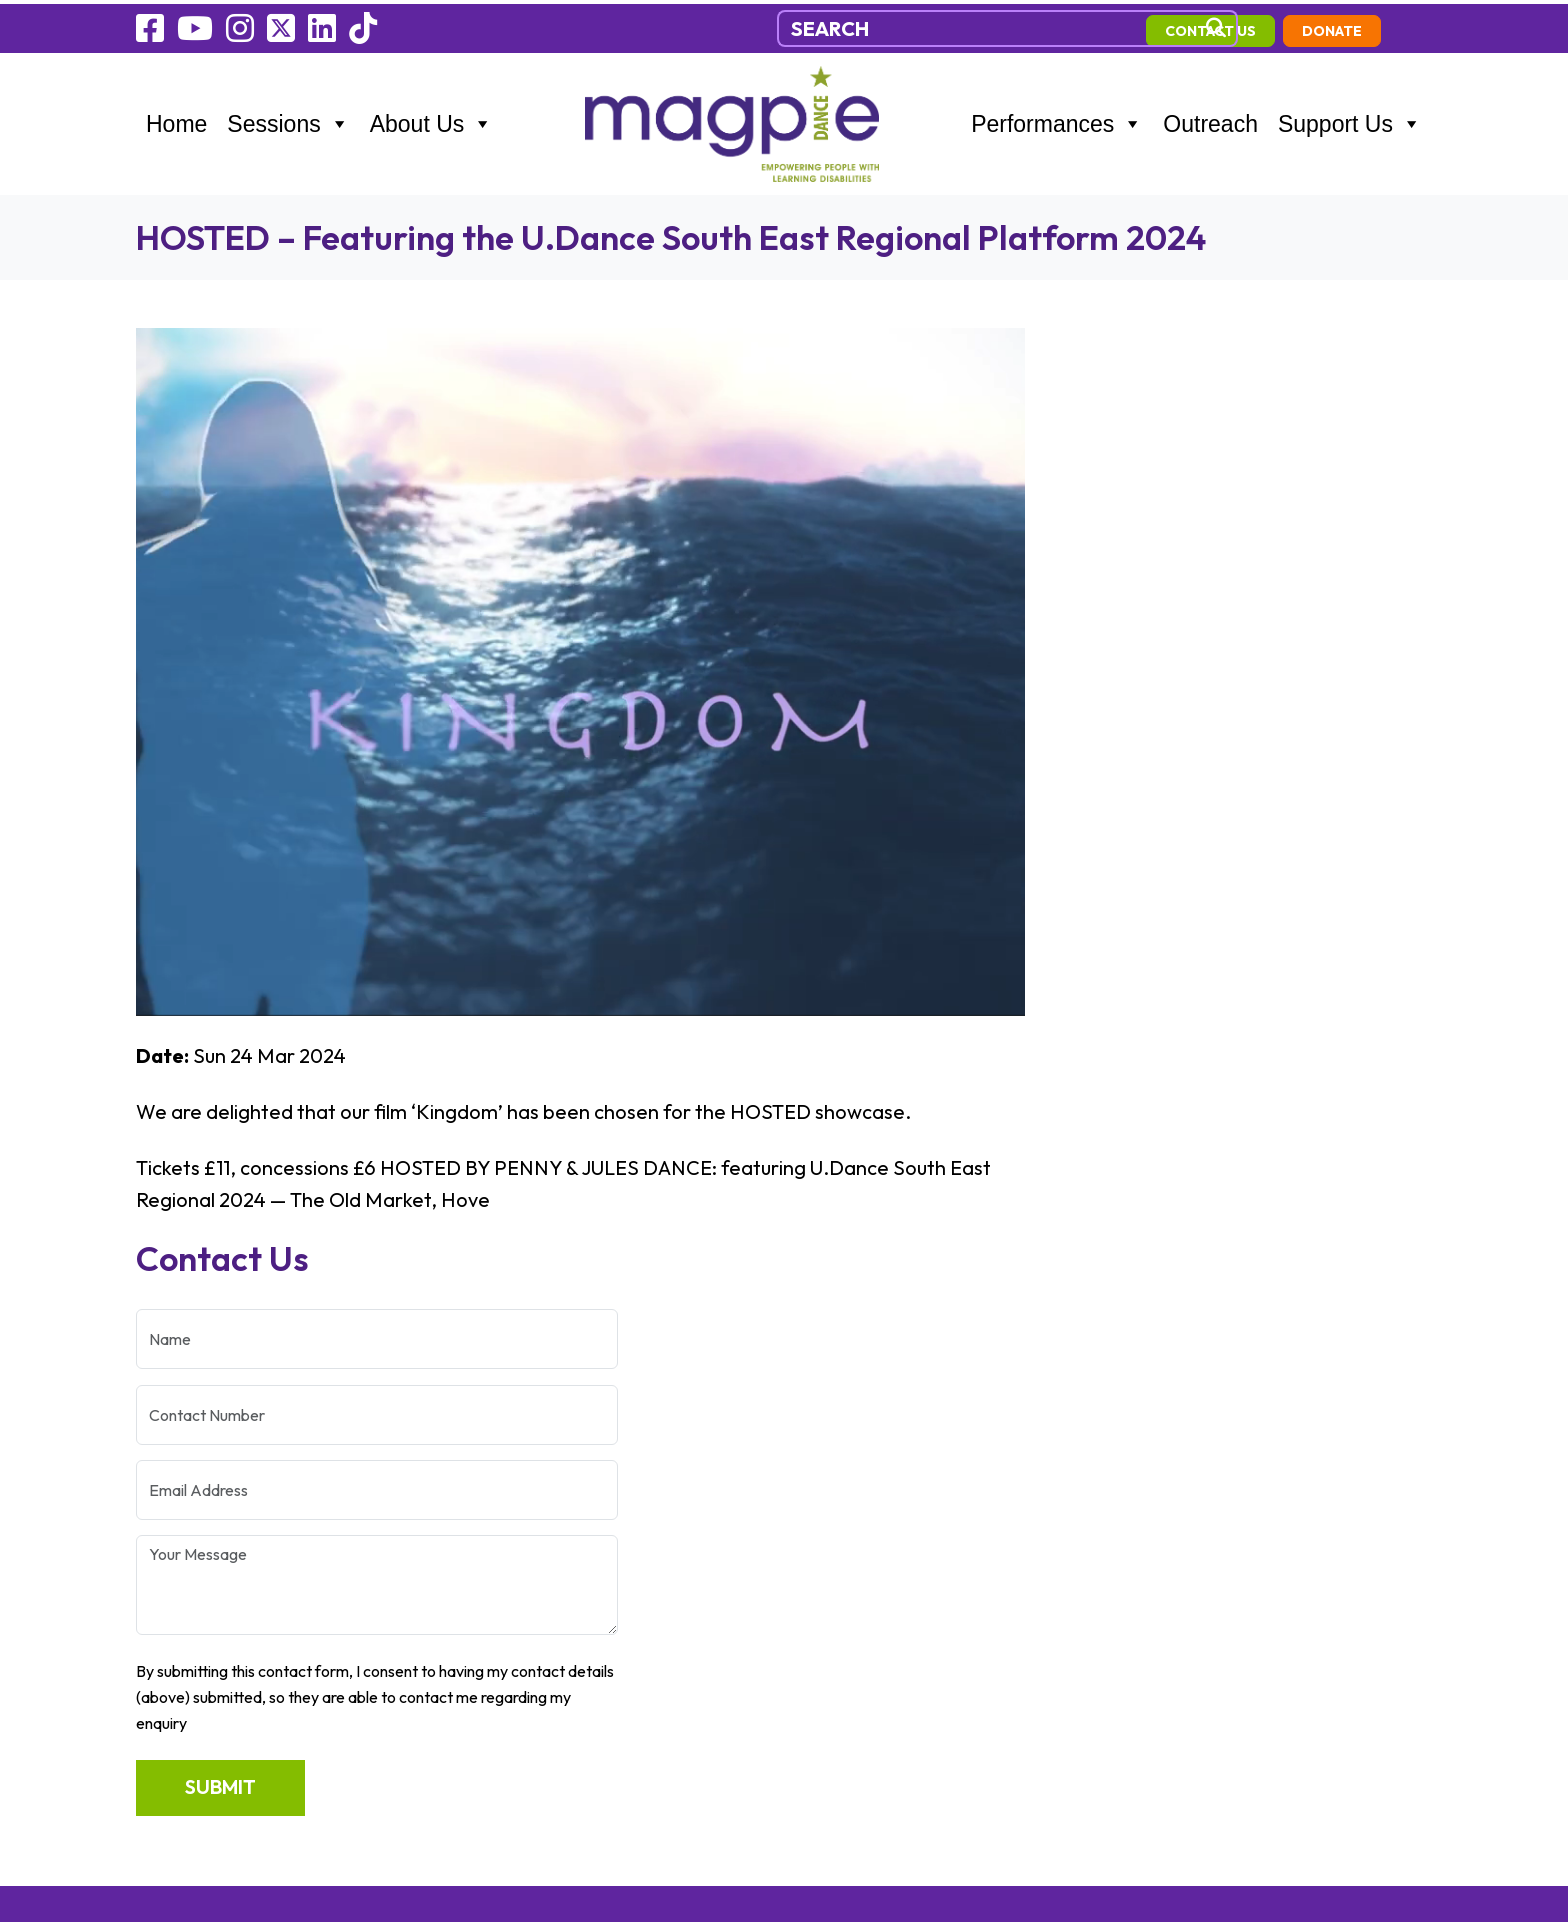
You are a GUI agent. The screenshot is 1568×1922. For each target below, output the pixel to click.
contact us (1261, 27)
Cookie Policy (192, 1577)
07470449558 (523, 1407)
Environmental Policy (227, 1645)
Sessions (288, 120)
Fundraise (177, 1543)
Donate (1383, 27)
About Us (432, 120)
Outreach (1210, 120)
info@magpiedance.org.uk (574, 1441)
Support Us (1350, 120)
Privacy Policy (195, 1611)
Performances (1057, 120)
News (159, 1509)
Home (176, 120)
